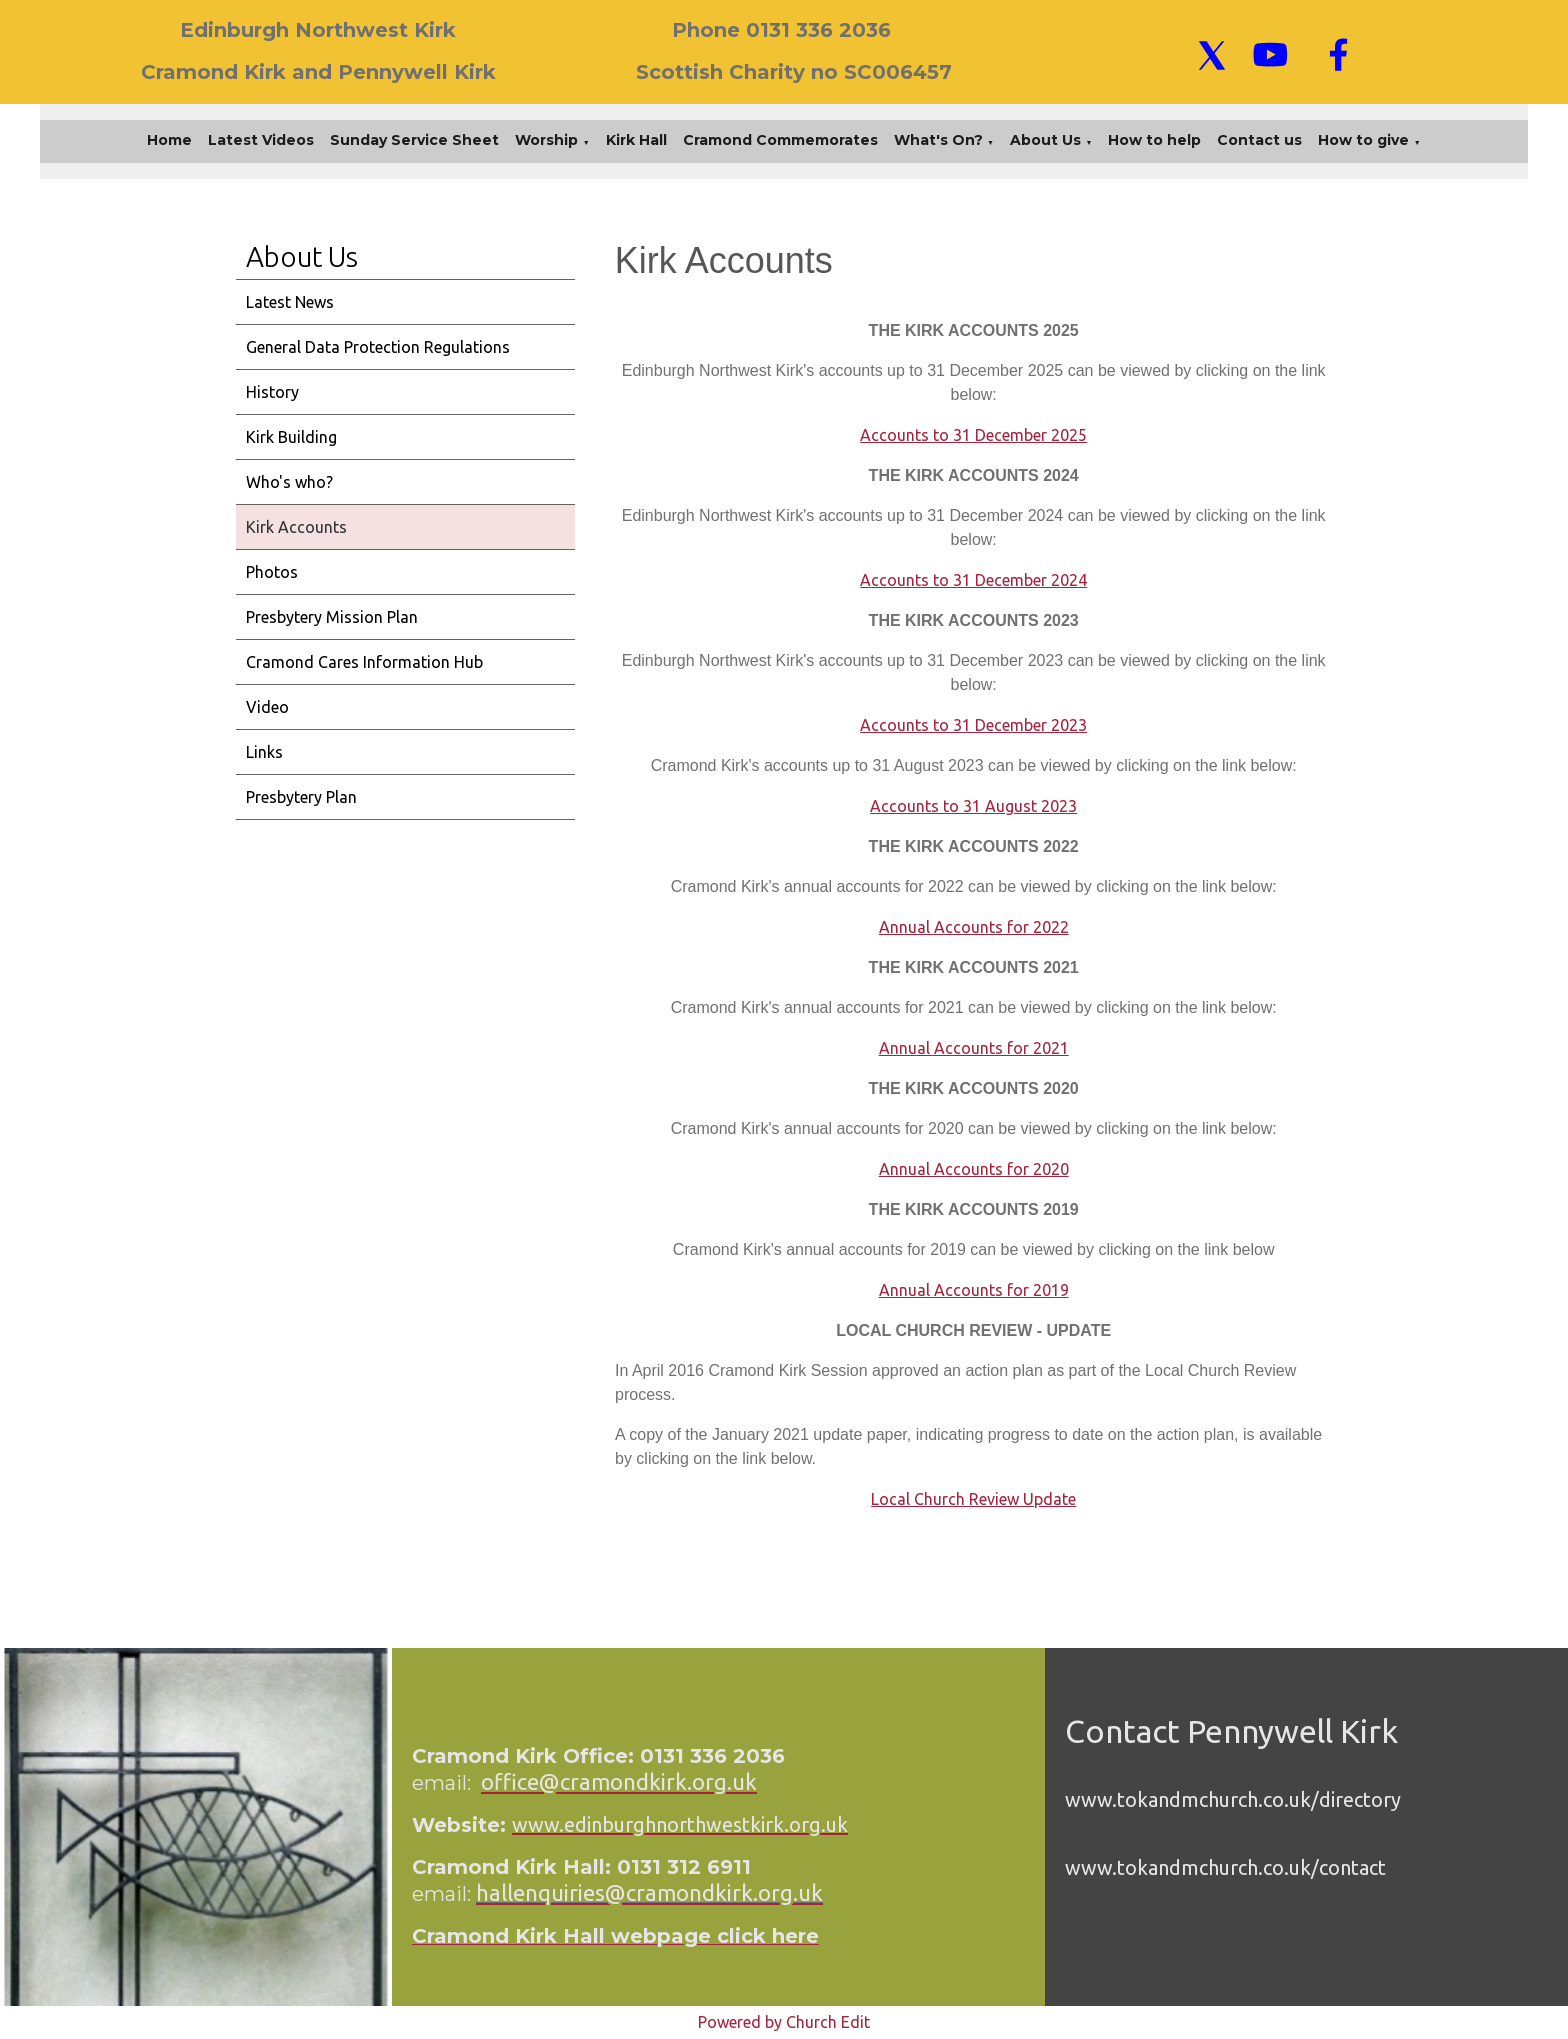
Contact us (1259, 140)
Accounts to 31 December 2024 (973, 580)
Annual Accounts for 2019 (973, 1290)
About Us (1045, 140)
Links (264, 752)
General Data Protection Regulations (378, 347)
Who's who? (289, 482)
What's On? (938, 140)
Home (169, 140)
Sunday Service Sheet (414, 140)
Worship (546, 140)
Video (267, 707)
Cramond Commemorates (780, 140)
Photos (272, 572)
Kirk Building (291, 437)
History (272, 392)
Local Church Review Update (973, 1499)
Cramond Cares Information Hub (364, 662)
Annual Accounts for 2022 (973, 927)
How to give (1363, 140)
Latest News (290, 302)
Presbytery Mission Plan (332, 617)
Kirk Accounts (296, 527)
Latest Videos (261, 140)
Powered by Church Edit (784, 2022)
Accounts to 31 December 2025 (973, 435)
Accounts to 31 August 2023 (973, 806)
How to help (1154, 140)
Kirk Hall (636, 140)
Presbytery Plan (301, 797)
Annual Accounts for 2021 (973, 1048)
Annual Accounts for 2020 (973, 1169)
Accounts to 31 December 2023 (973, 725)
